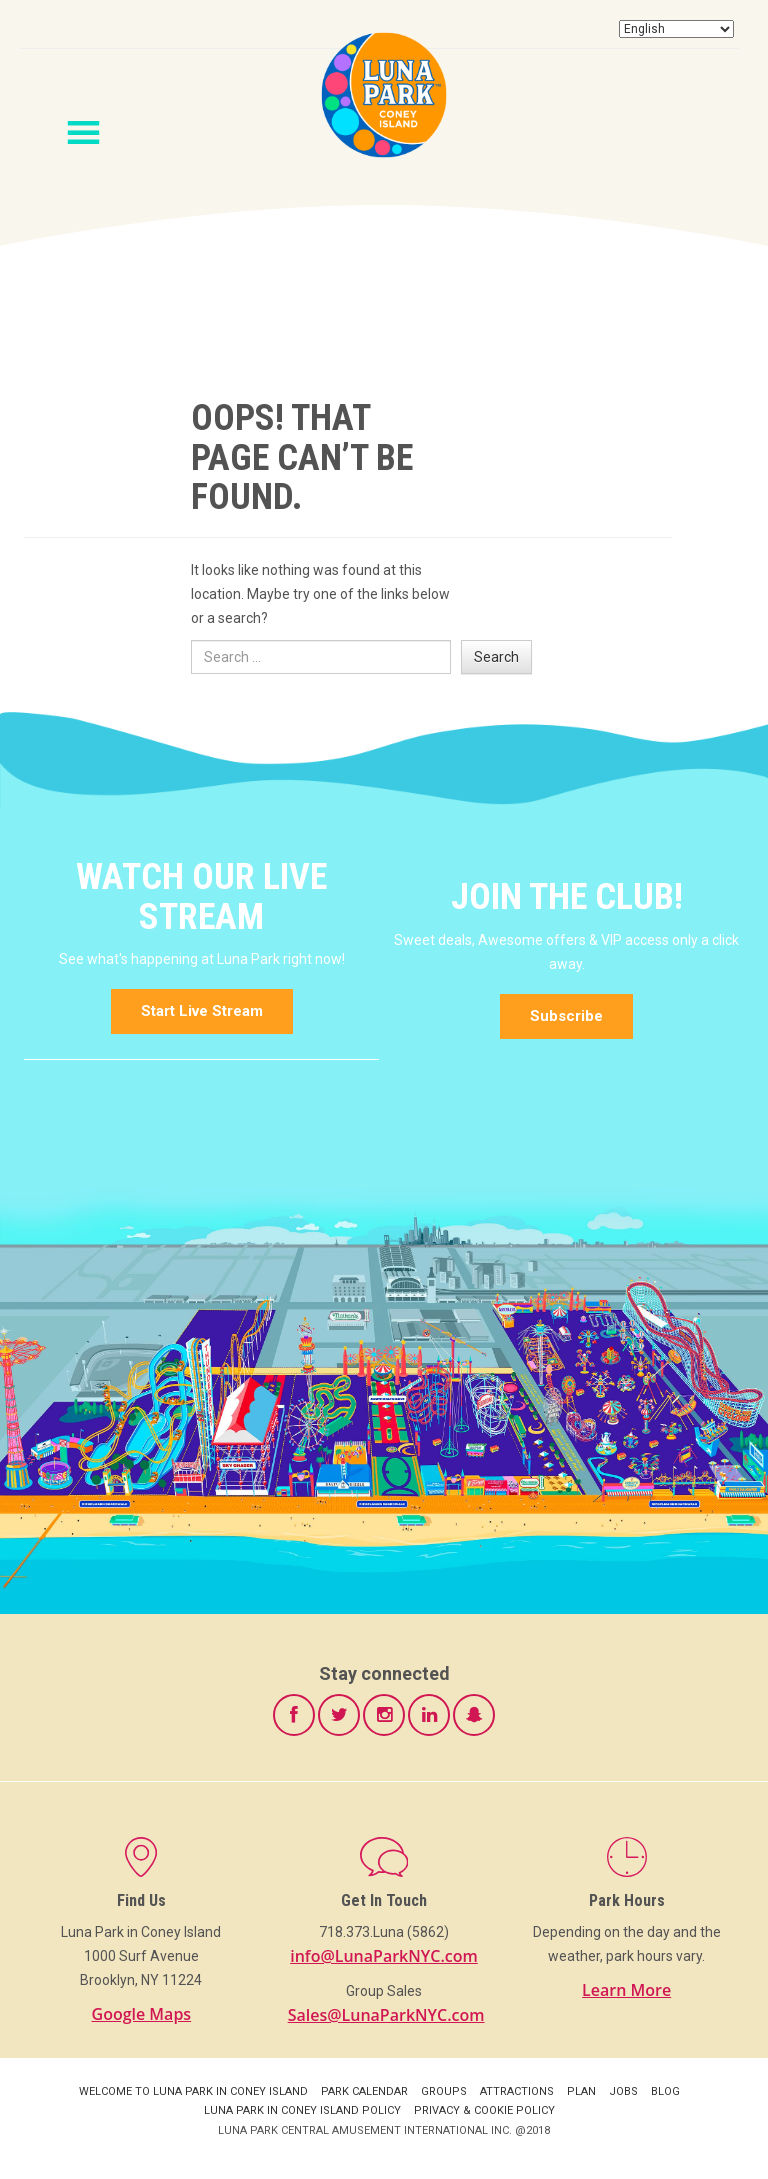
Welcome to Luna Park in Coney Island (193, 2091)
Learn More (626, 1990)
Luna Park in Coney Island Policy (302, 2110)
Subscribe (566, 1016)
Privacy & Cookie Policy (484, 2110)
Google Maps (142, 2014)
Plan (581, 2091)
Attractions (517, 2091)
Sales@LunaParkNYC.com (386, 2015)
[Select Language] (676, 29)
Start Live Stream (202, 1011)
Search (496, 657)
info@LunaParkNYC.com (384, 1956)
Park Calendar (364, 2091)
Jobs (623, 2091)
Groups (444, 2091)
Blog (665, 2091)
